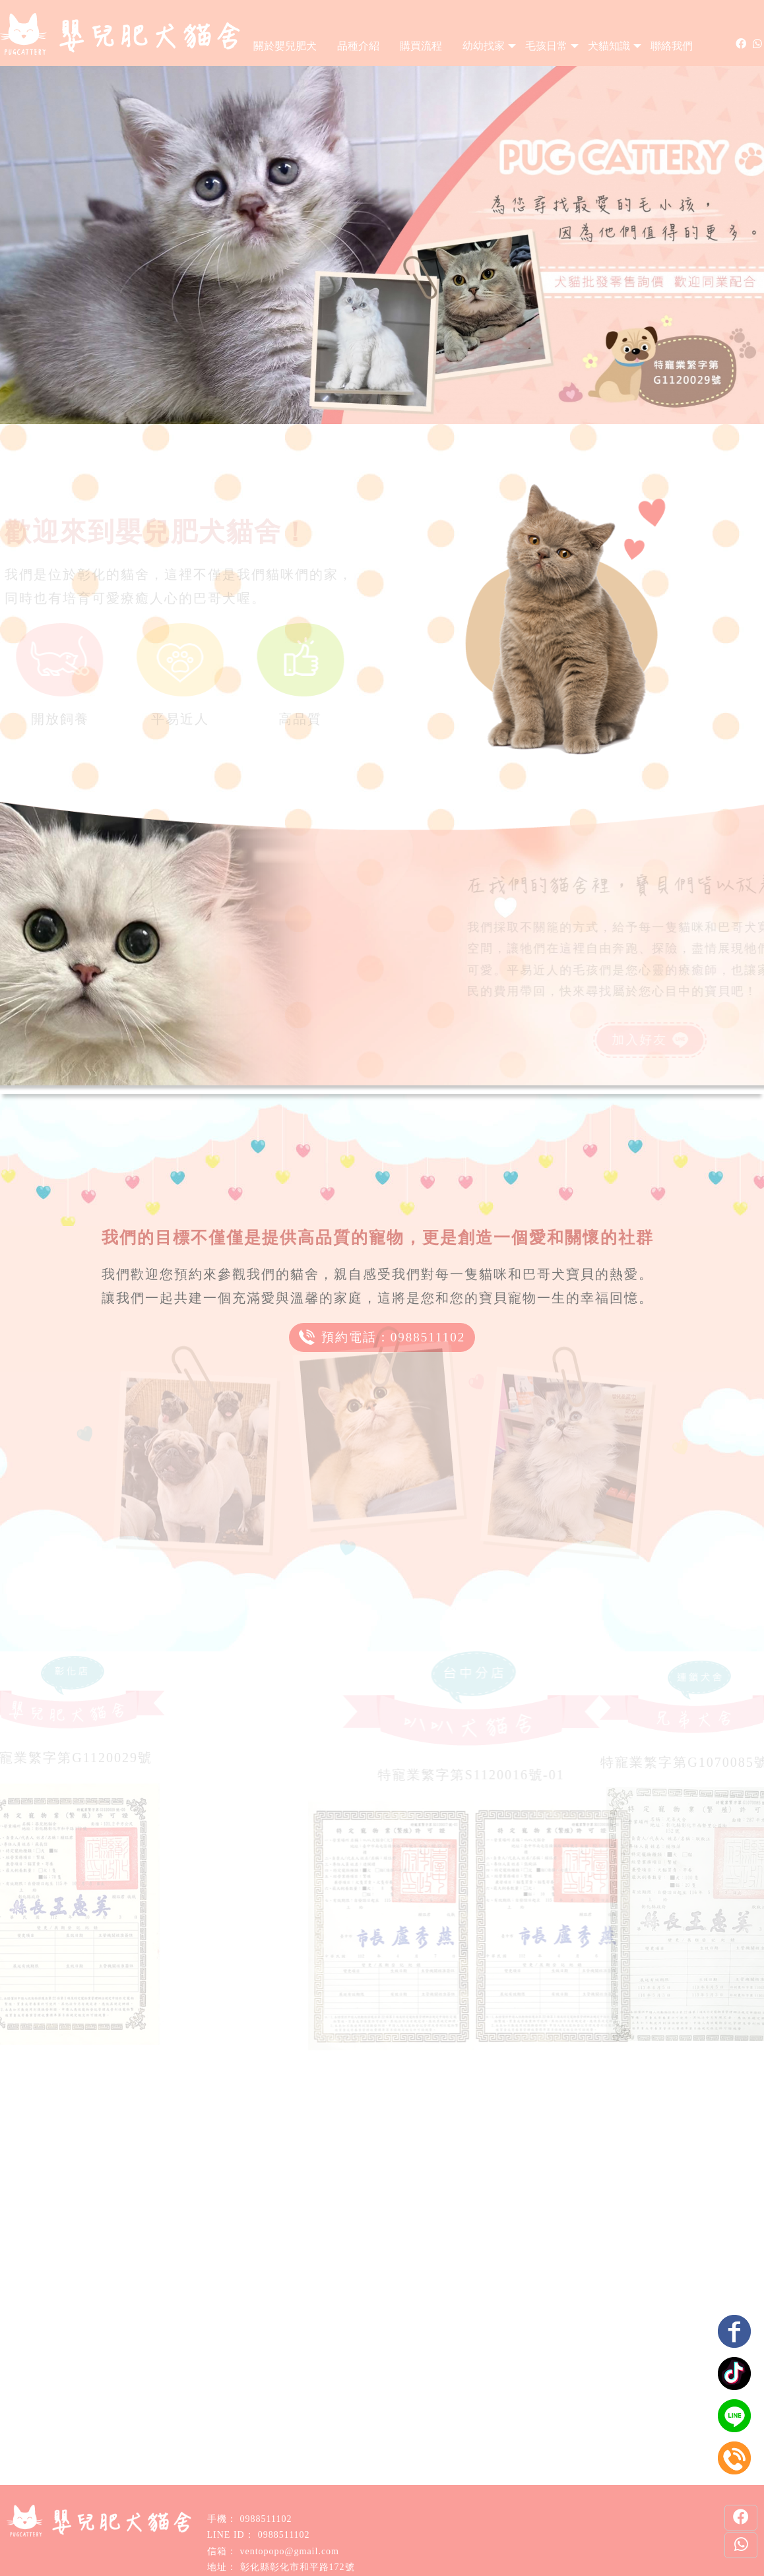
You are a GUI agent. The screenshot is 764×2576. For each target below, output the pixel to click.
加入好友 (612, 1041)
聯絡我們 (672, 45)
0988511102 (266, 2519)
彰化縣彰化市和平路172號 (297, 2567)
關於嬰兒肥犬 (285, 45)
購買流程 (421, 45)
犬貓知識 (609, 45)
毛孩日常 (546, 45)
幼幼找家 (483, 45)
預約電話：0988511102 (382, 1339)
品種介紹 (358, 45)
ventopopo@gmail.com (289, 2551)
